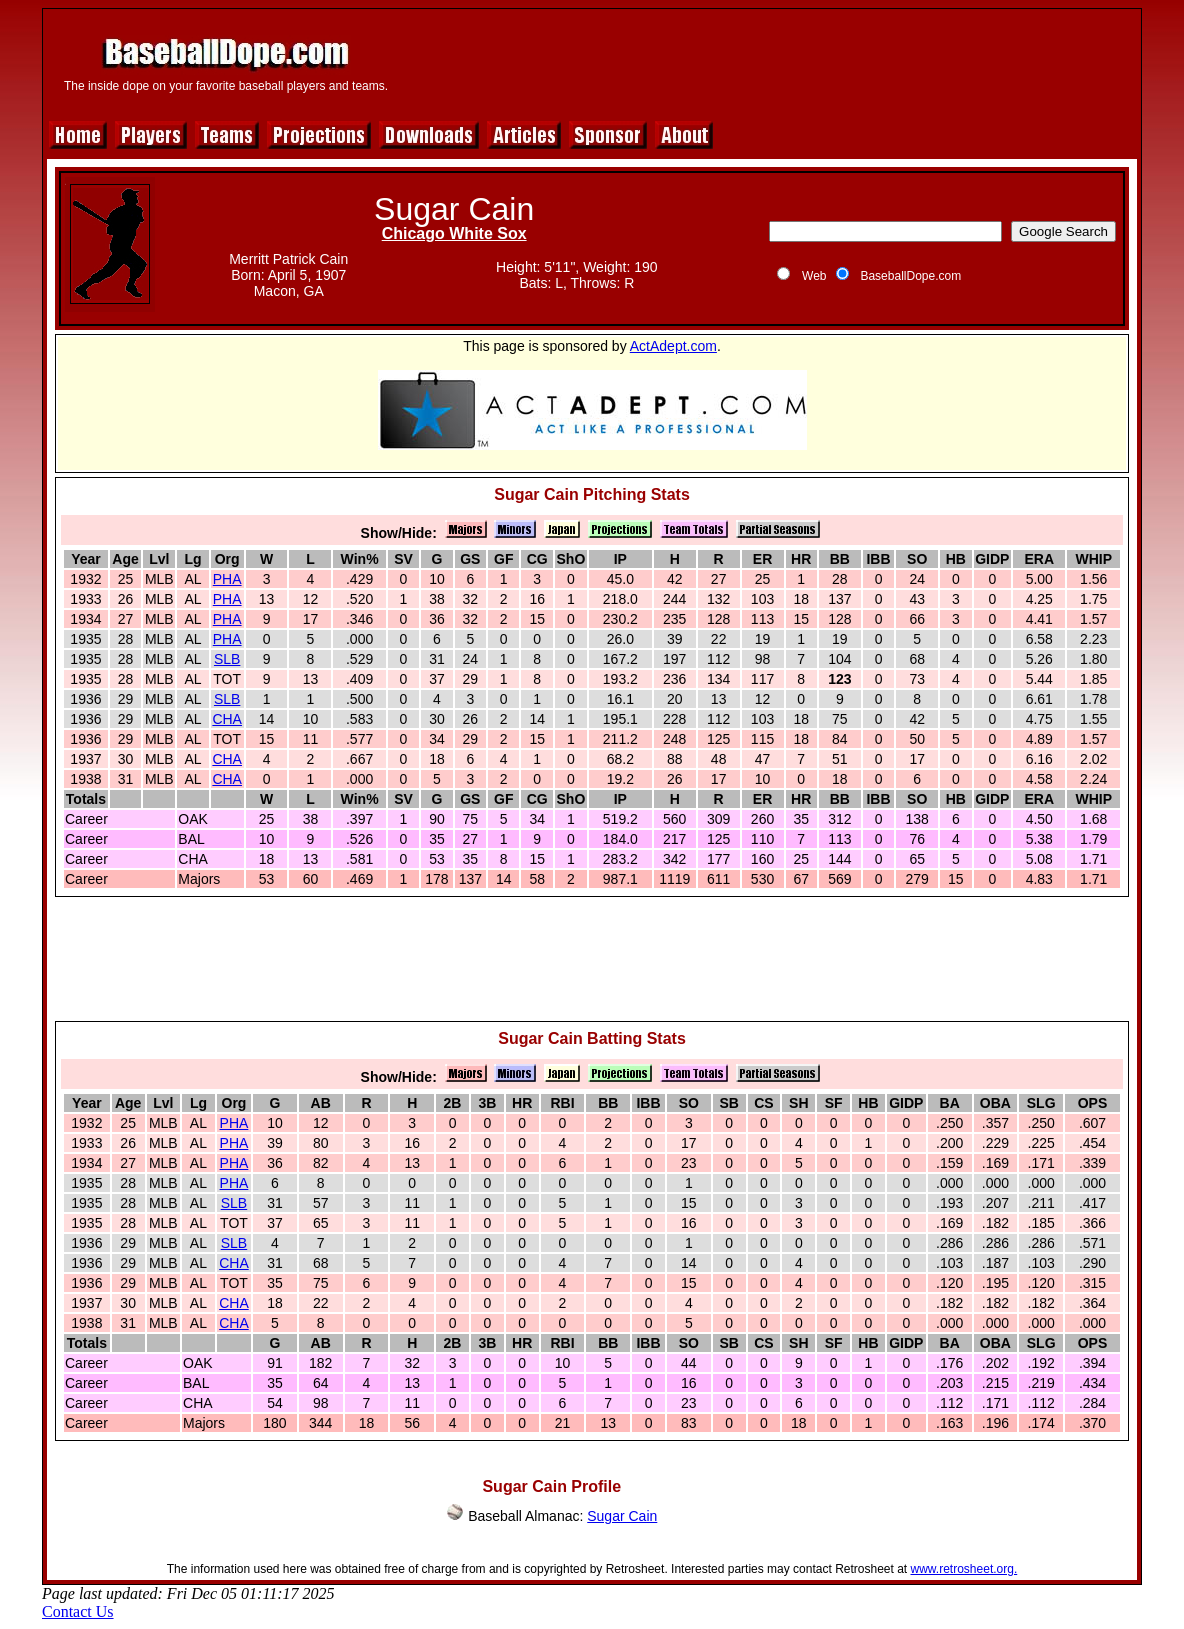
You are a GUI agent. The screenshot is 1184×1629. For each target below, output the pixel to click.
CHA (227, 719)
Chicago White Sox (454, 233)
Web (814, 276)
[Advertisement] (769, 62)
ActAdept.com (673, 346)
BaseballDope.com (910, 276)
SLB (227, 659)
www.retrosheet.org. (964, 1569)
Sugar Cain (622, 1516)
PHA (227, 579)
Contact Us (78, 1611)
